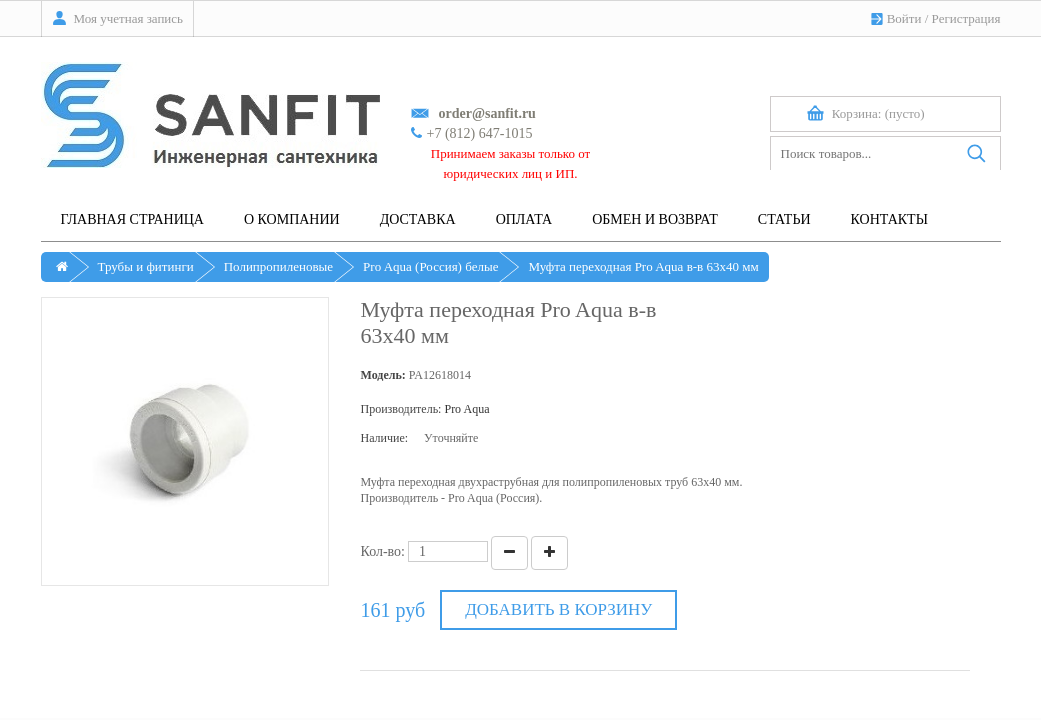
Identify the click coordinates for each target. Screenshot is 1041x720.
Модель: (382, 375)
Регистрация (966, 18)
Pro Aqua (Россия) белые (430, 266)
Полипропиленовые (278, 266)
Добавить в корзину (558, 609)
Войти (904, 18)
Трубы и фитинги (146, 266)
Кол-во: (382, 551)
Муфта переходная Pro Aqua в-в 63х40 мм (643, 266)
